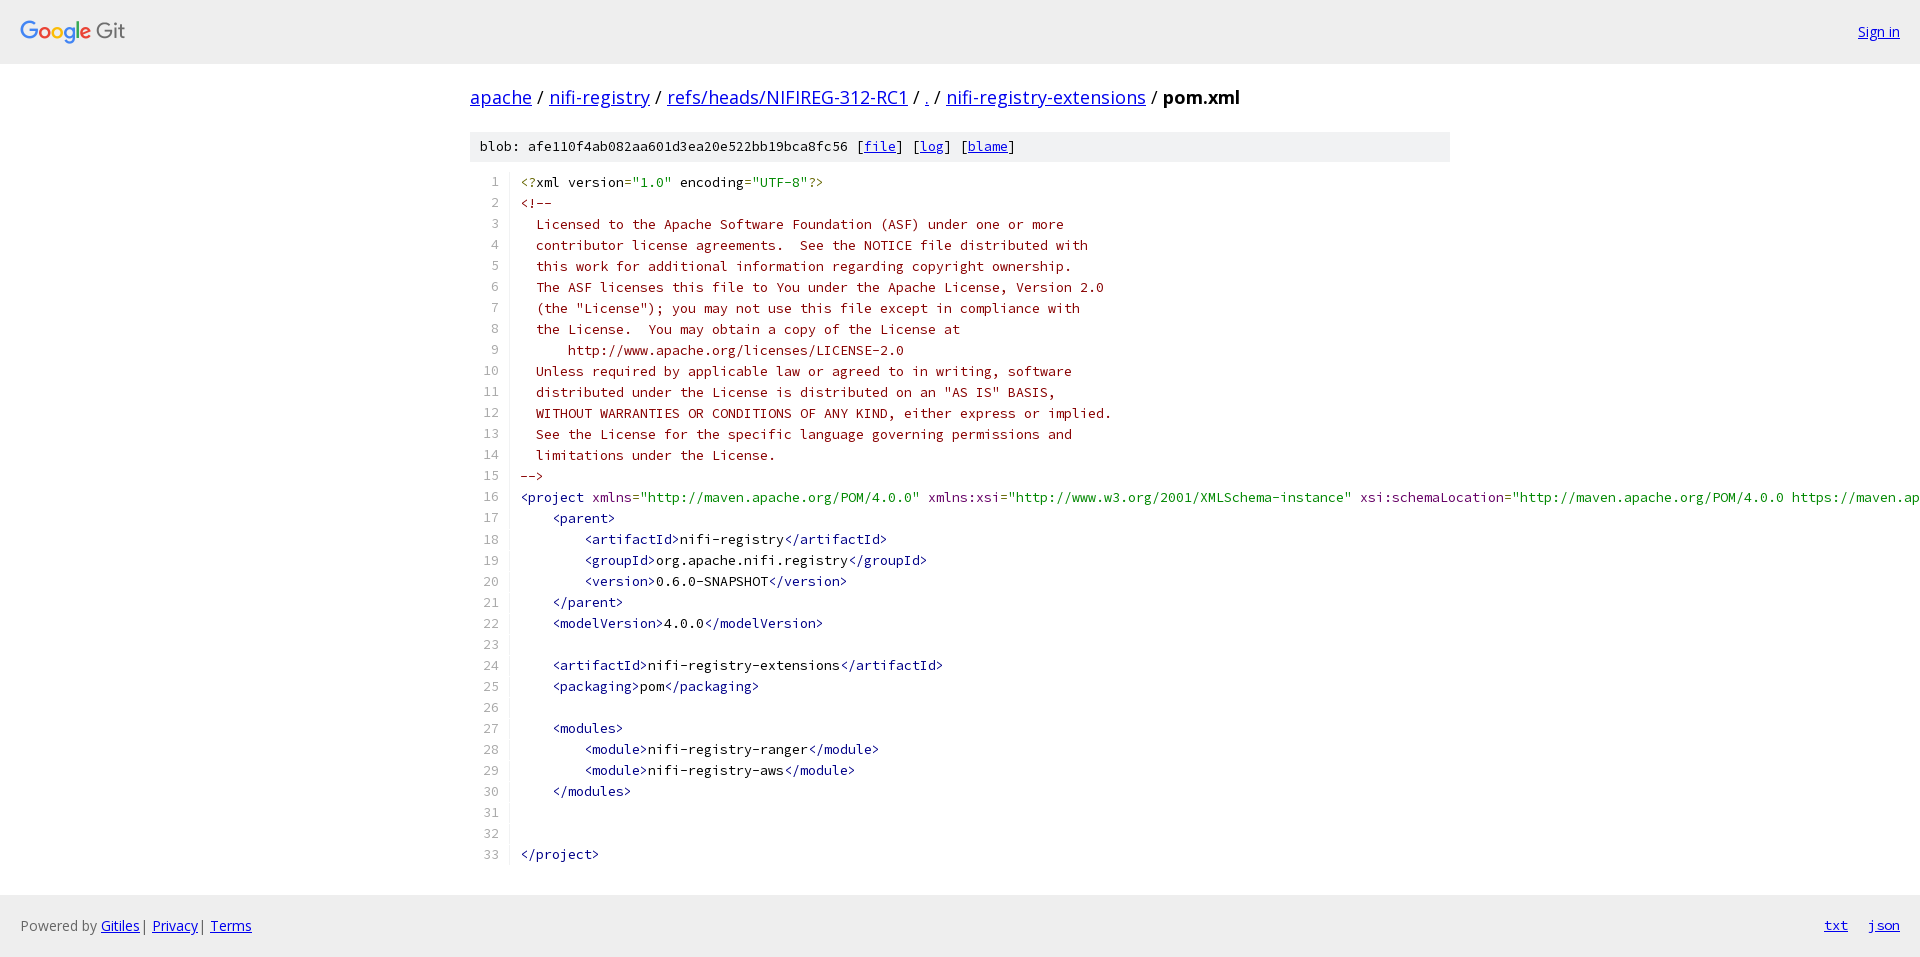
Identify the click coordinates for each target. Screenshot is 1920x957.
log (932, 146)
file (880, 146)
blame (988, 146)
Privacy (175, 925)
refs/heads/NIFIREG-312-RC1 (787, 97)
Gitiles (120, 925)
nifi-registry (599, 97)
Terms (231, 925)
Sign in (1879, 31)
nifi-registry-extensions (1046, 97)
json (1884, 925)
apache (501, 97)
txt (1836, 925)
